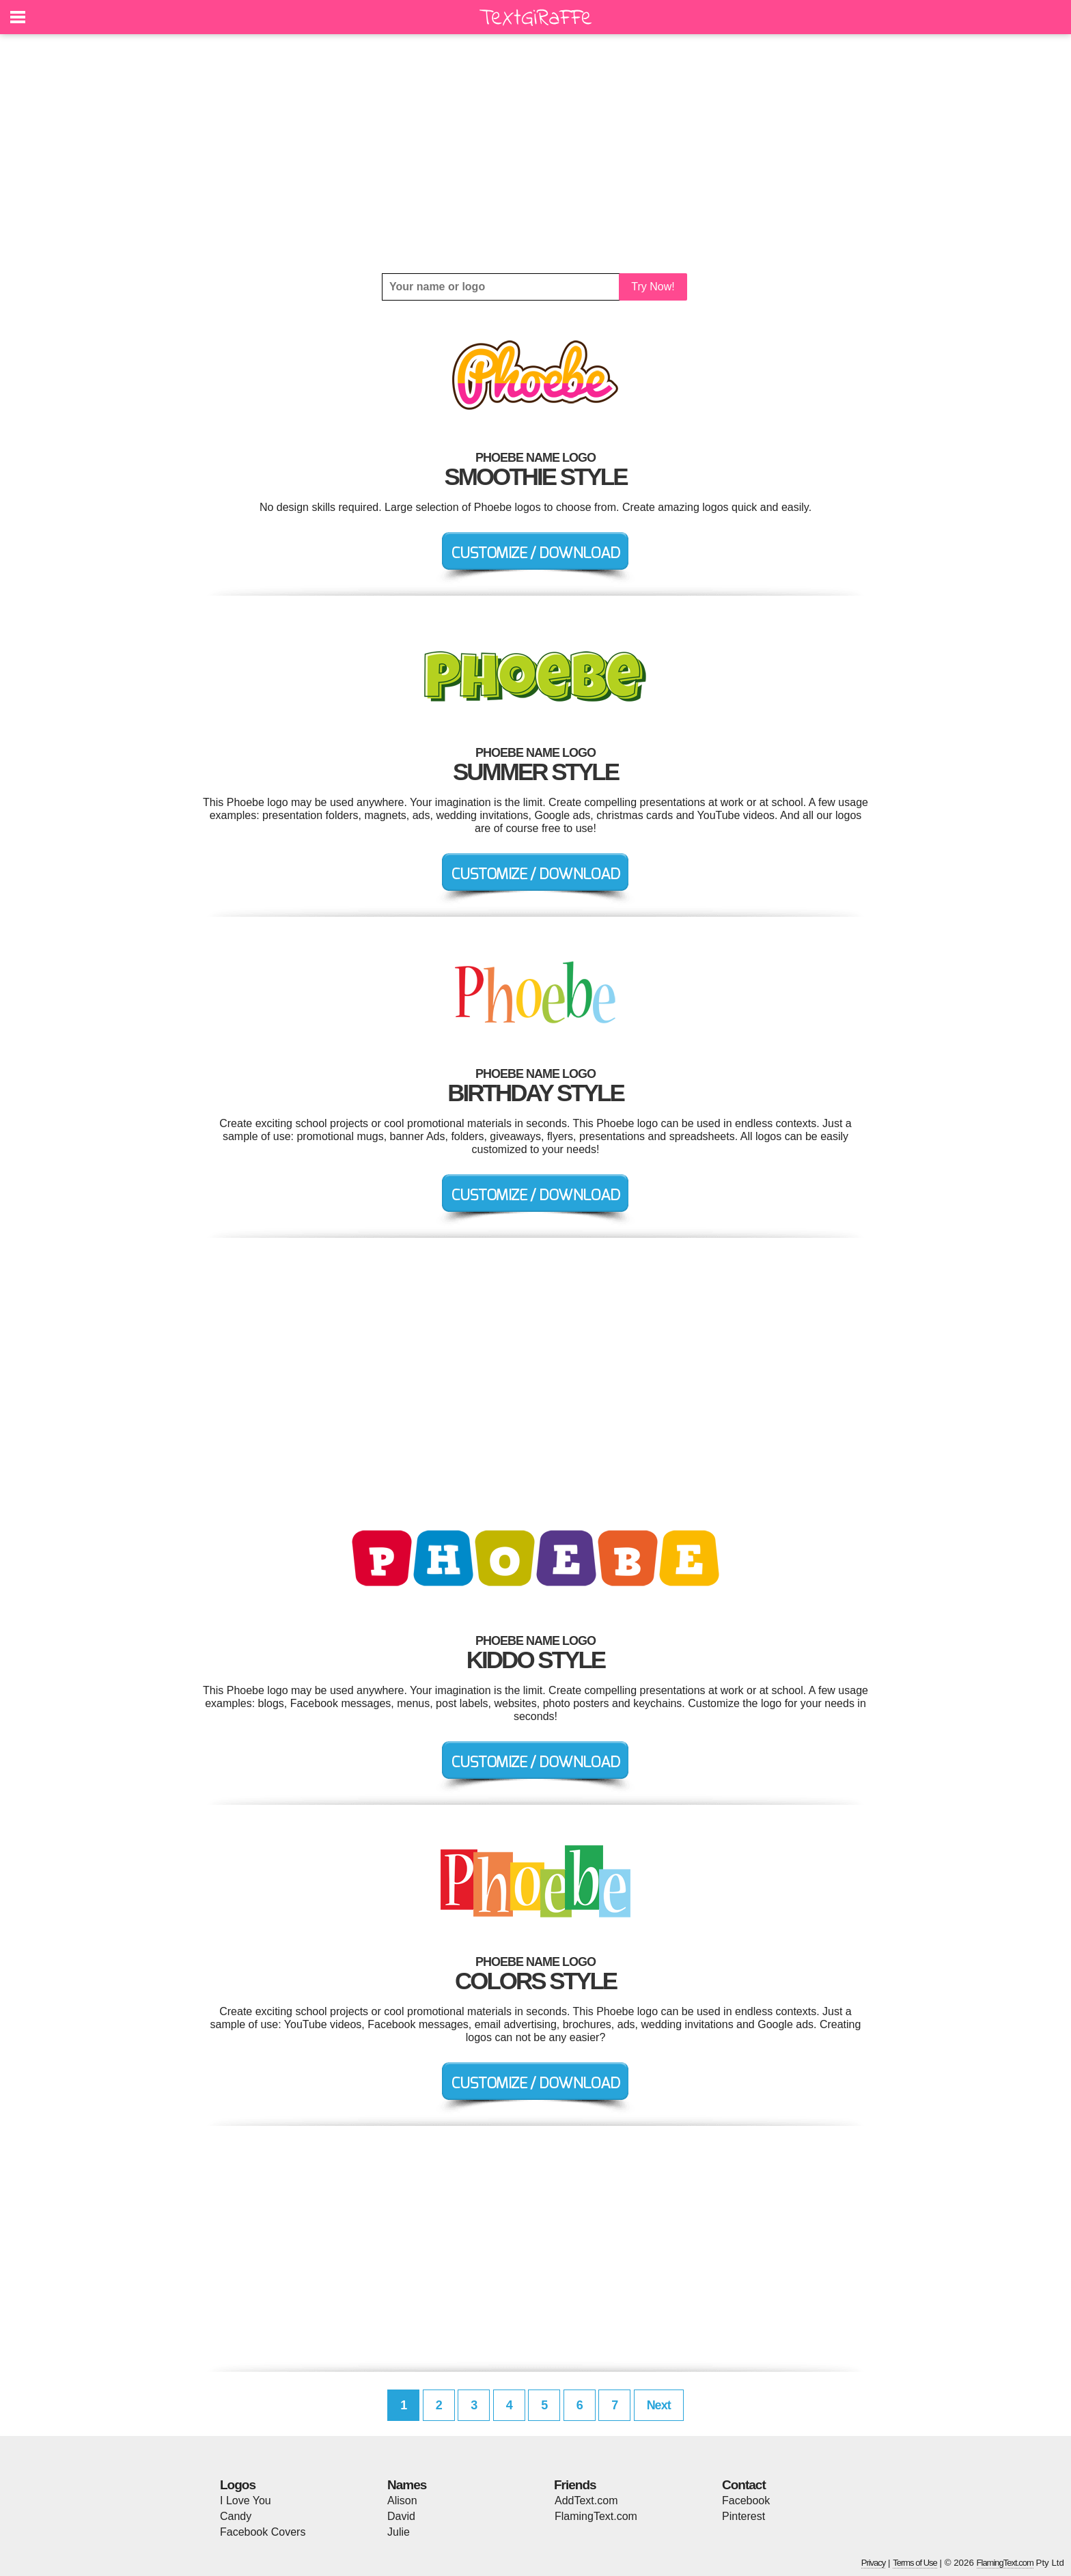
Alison (402, 2500)
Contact (744, 2485)
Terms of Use (915, 2563)
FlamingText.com (596, 2516)
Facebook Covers (262, 2532)
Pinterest (743, 2516)
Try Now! (652, 286)
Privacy (873, 2563)
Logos (237, 2485)
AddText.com (586, 2500)
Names (406, 2485)
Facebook (746, 2500)
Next (659, 2405)
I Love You (245, 2500)
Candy (235, 2516)
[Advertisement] (535, 153)
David (401, 2516)
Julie (398, 2532)
